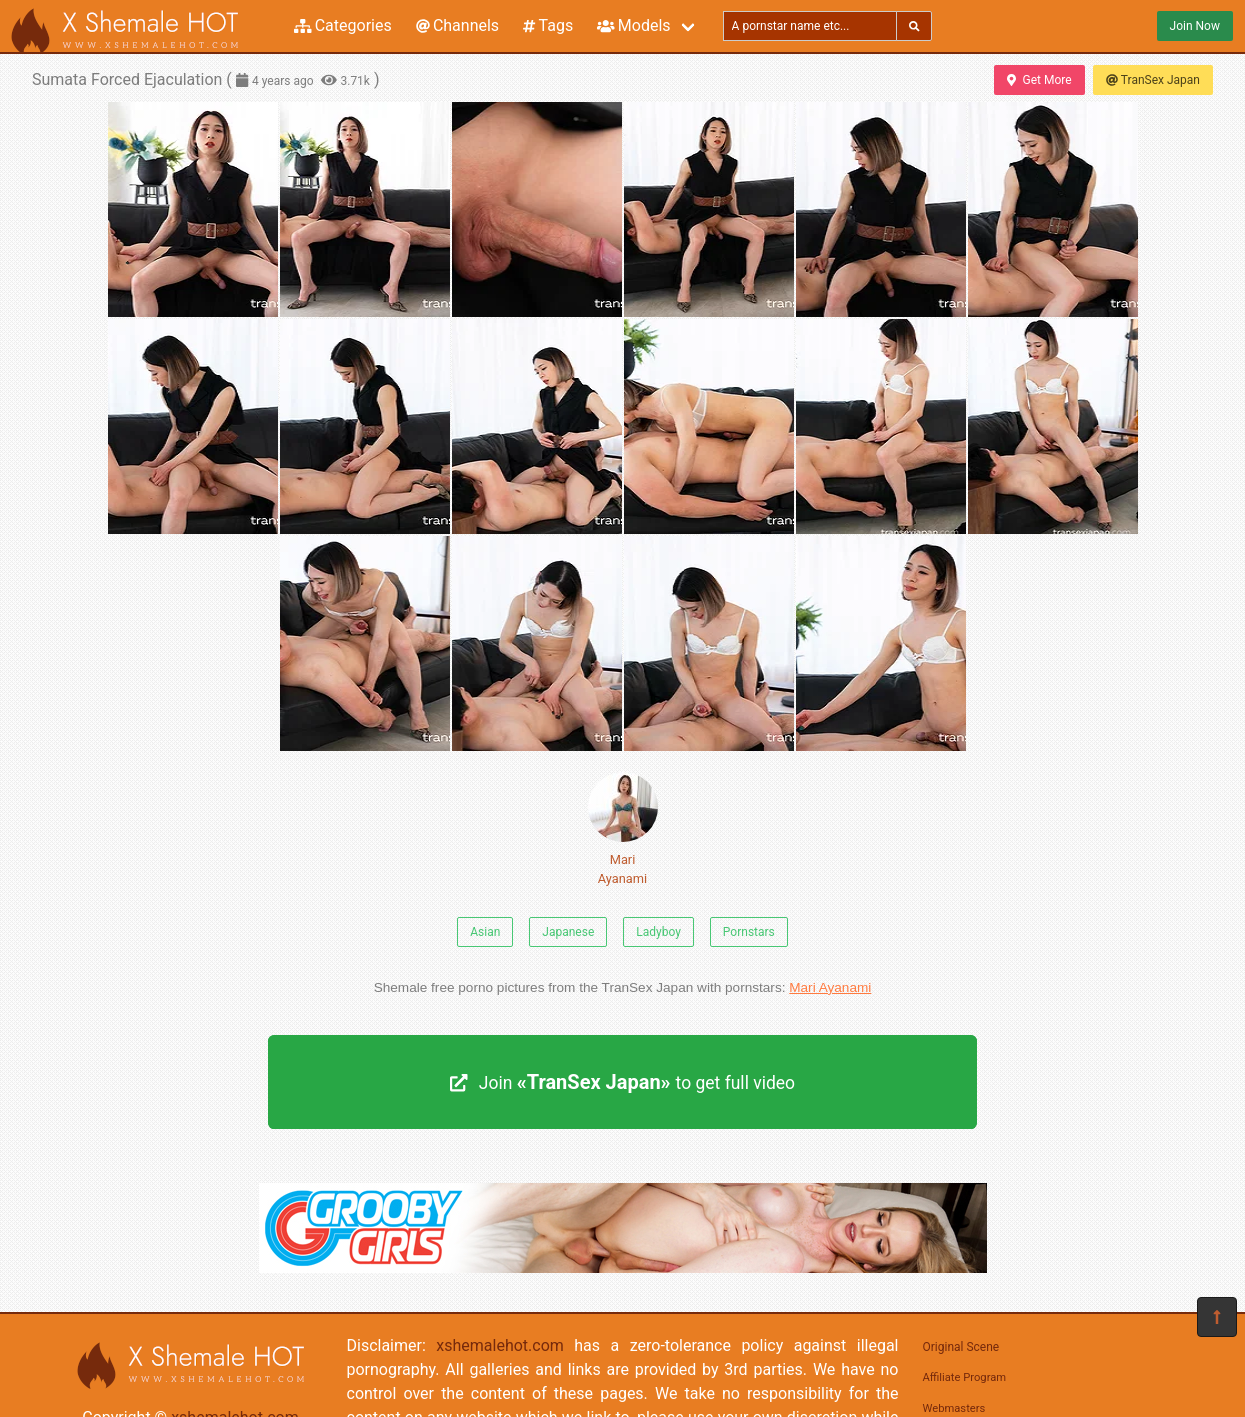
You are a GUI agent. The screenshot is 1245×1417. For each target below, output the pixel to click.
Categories (343, 25)
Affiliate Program (965, 1377)
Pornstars (749, 932)
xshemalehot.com (500, 1345)
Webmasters (954, 1408)
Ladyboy (658, 932)
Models (633, 25)
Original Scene (961, 1347)
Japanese (568, 932)
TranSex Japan (1153, 80)
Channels (457, 25)
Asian (485, 932)
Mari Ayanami (623, 829)
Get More (1039, 80)
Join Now (1195, 26)
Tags (548, 25)
